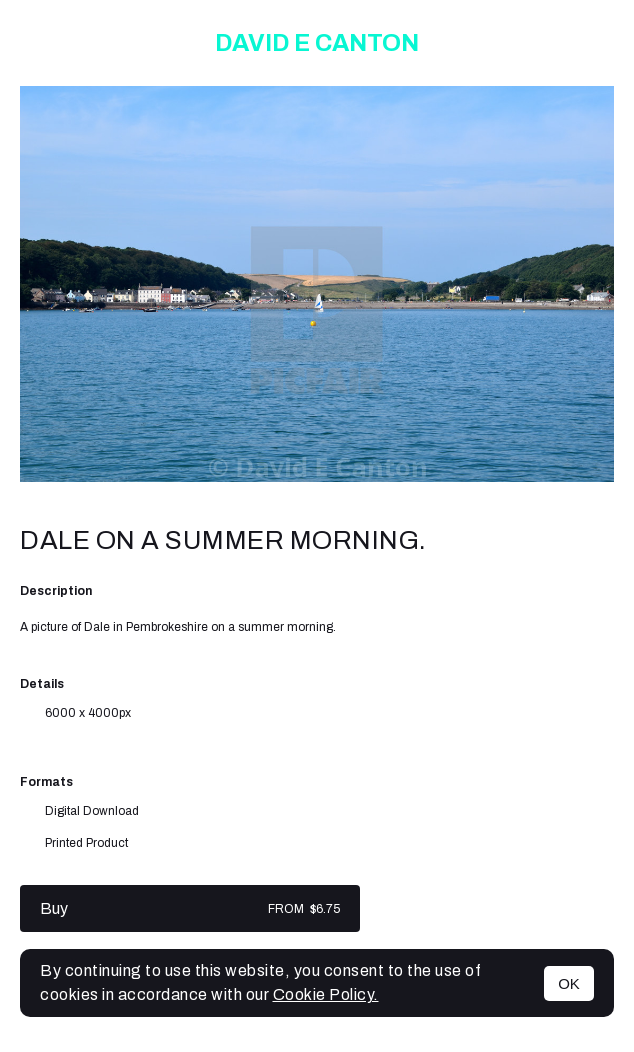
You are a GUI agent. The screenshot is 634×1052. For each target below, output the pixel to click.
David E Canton (317, 43)
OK (569, 983)
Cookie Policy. (326, 994)
